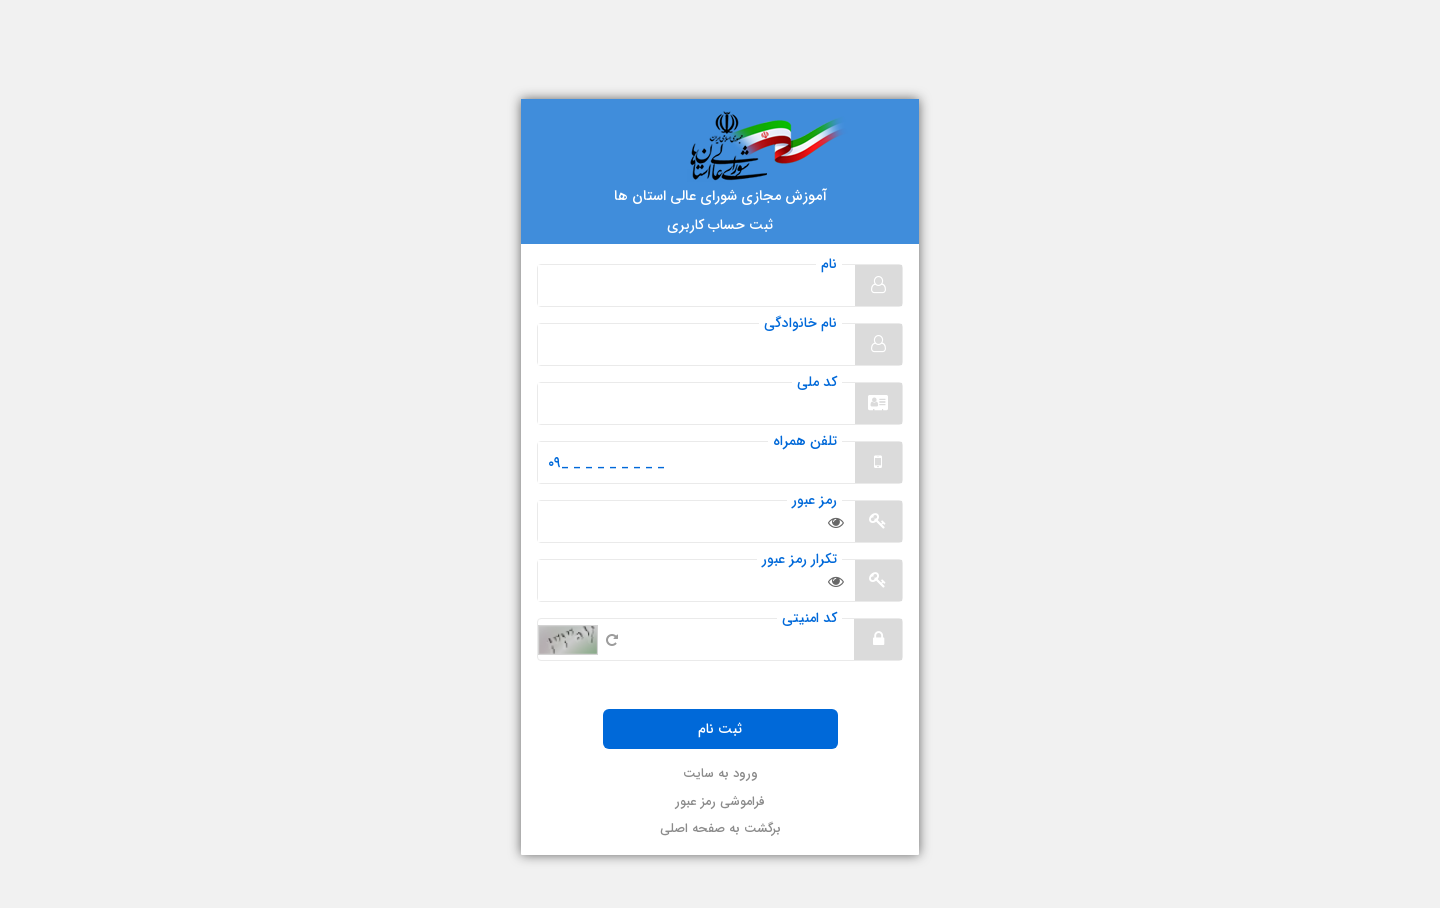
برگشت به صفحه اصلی (720, 829)
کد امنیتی (809, 618)
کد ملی (817, 382)
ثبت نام (720, 729)
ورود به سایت (720, 774)
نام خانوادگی (800, 323)
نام (829, 264)
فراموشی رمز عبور (720, 802)
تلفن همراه (805, 441)
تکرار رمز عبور (799, 559)
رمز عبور (814, 500)
